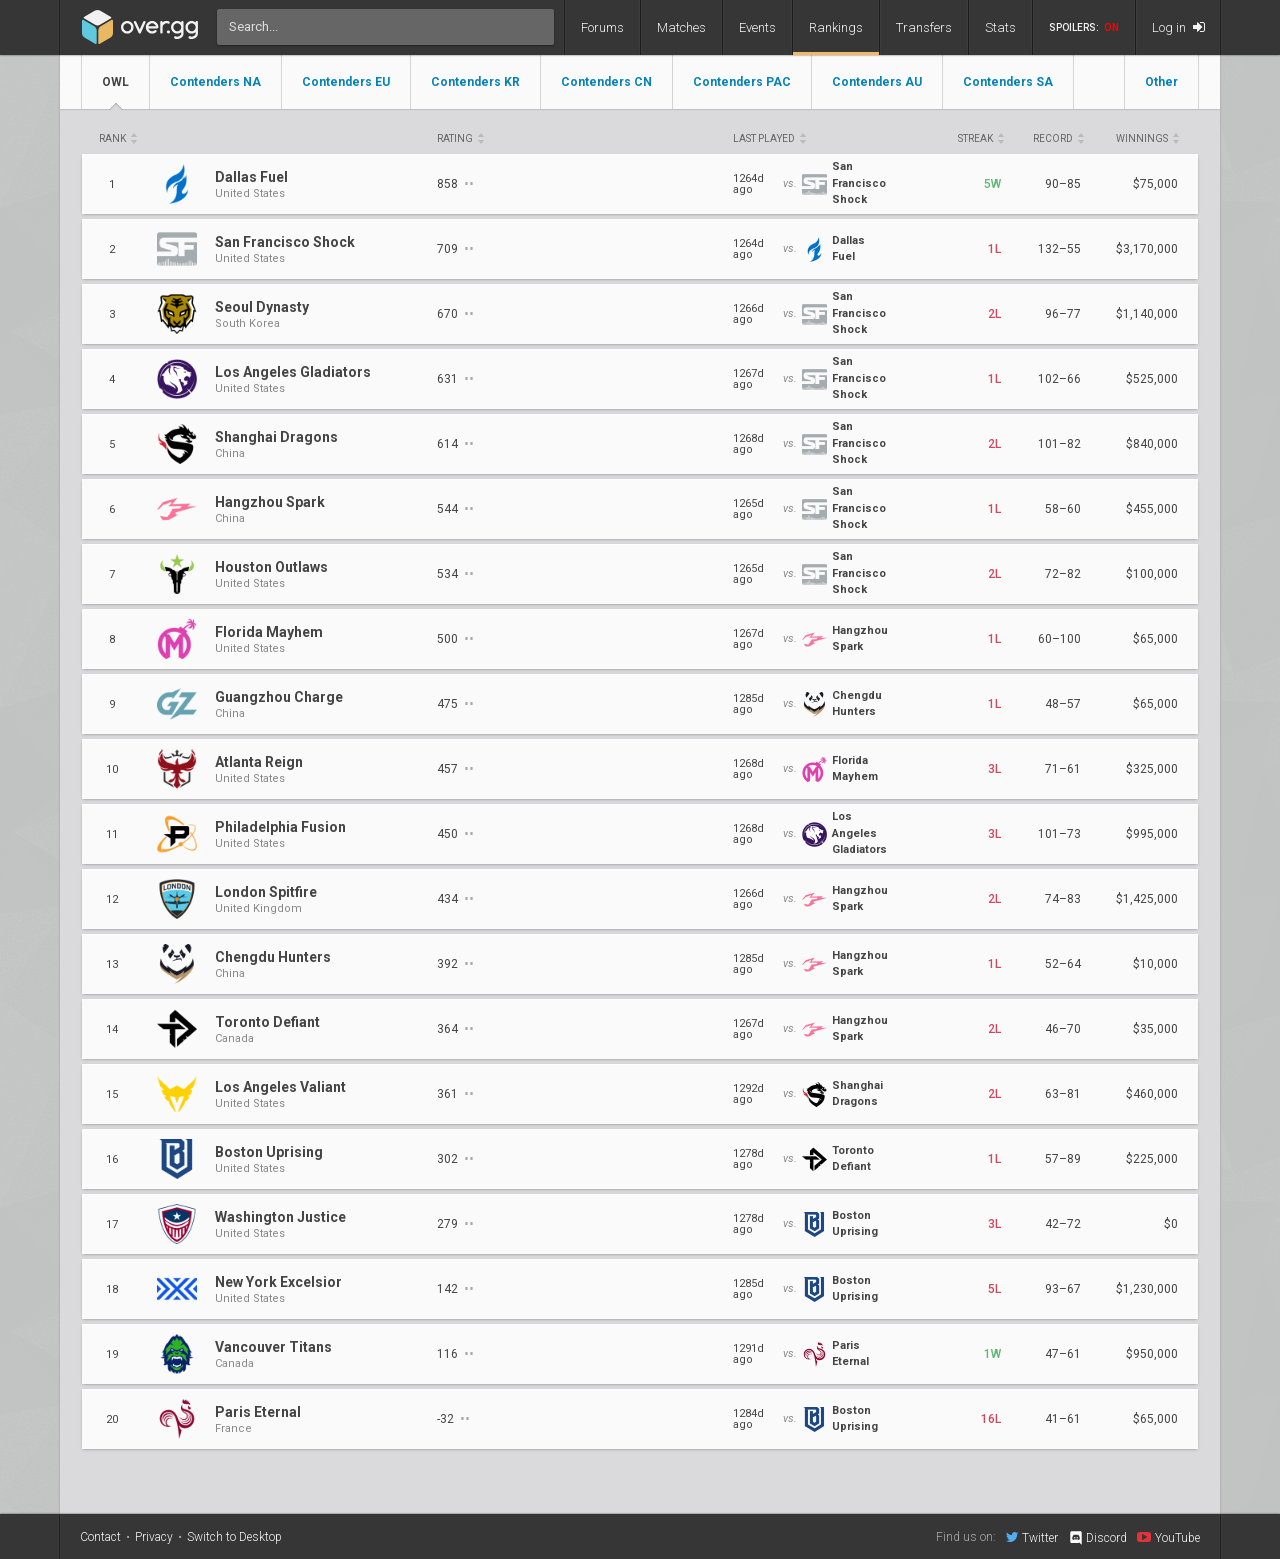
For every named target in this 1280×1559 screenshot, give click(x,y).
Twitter (1032, 1537)
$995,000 (1152, 834)
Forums (602, 27)
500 (455, 638)
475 (455, 703)
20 (112, 1419)
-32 (453, 1418)
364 (455, 1028)
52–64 (1063, 964)
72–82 (1063, 574)
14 (112, 1029)
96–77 (1063, 314)
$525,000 (1152, 379)
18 (112, 1289)
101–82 (1059, 444)
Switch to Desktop (234, 1537)
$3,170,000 (1147, 249)
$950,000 (1152, 1354)
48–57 (1063, 704)
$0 (1171, 1224)
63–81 (1063, 1094)
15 (112, 1094)
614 (455, 443)
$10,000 (1155, 964)
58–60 (1063, 509)
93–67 (1063, 1289)
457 (455, 768)
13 (112, 964)
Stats (1000, 27)
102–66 (1059, 379)
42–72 (1063, 1224)
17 (112, 1224)
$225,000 (1152, 1159)
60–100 (1059, 639)
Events (757, 27)
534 (455, 573)
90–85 (1063, 184)
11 (112, 834)
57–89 (1063, 1159)
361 (455, 1093)
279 (455, 1223)
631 (455, 378)
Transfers (924, 27)
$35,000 (1155, 1029)
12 (112, 899)
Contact (100, 1537)
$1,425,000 (1147, 899)
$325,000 (1152, 769)
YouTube (1168, 1537)
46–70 (1063, 1029)
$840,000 (1152, 444)
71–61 (1063, 769)
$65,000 (1155, 639)
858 (455, 183)
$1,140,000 (1147, 314)
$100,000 (1152, 574)
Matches (681, 27)
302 (455, 1158)
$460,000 (1152, 1094)
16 (112, 1159)
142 (455, 1288)
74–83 (1063, 899)
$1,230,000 (1147, 1289)
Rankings (836, 27)
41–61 (1063, 1419)
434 (455, 898)
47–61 (1063, 1354)
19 (112, 1354)
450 (455, 833)
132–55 (1059, 249)
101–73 (1059, 834)
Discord (1097, 1538)
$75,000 (1155, 184)
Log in (1178, 27)
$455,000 (1152, 509)
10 (112, 769)
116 (455, 1353)
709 (455, 248)
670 (455, 313)
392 (455, 963)
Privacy (154, 1537)
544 (455, 508)
